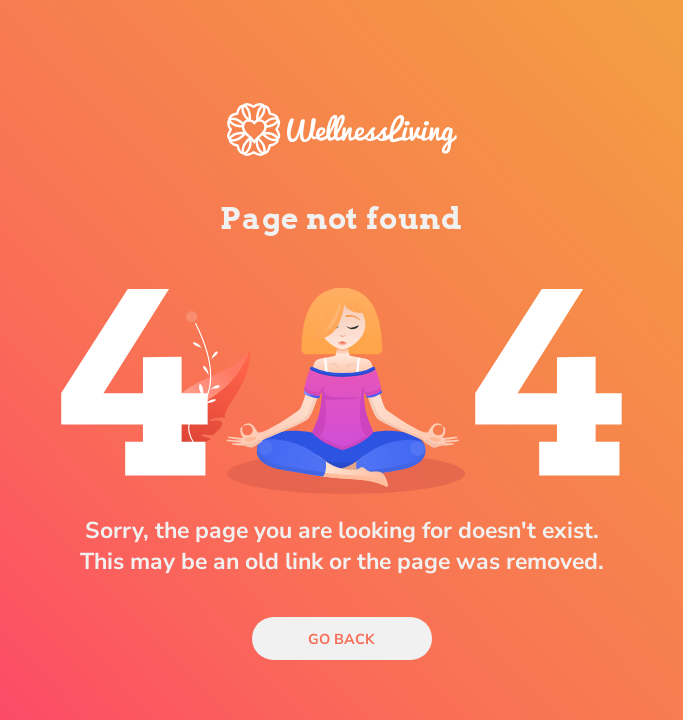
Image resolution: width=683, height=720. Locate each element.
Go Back (341, 639)
